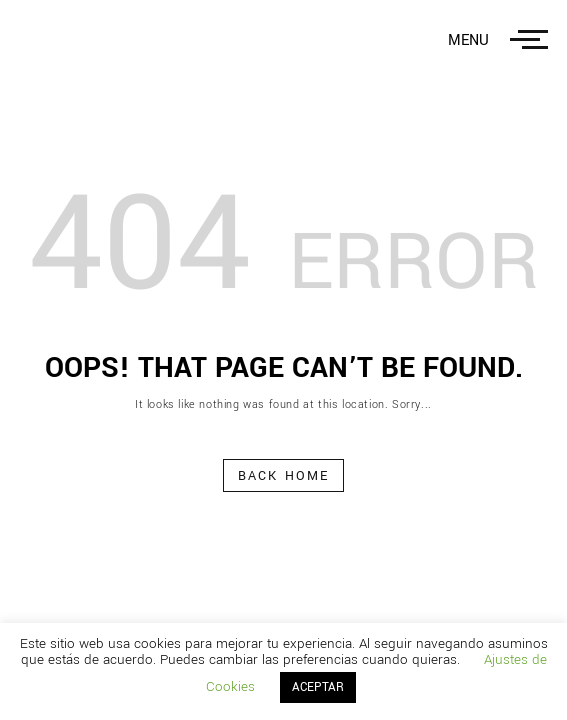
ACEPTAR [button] (318, 687)
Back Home (283, 476)
